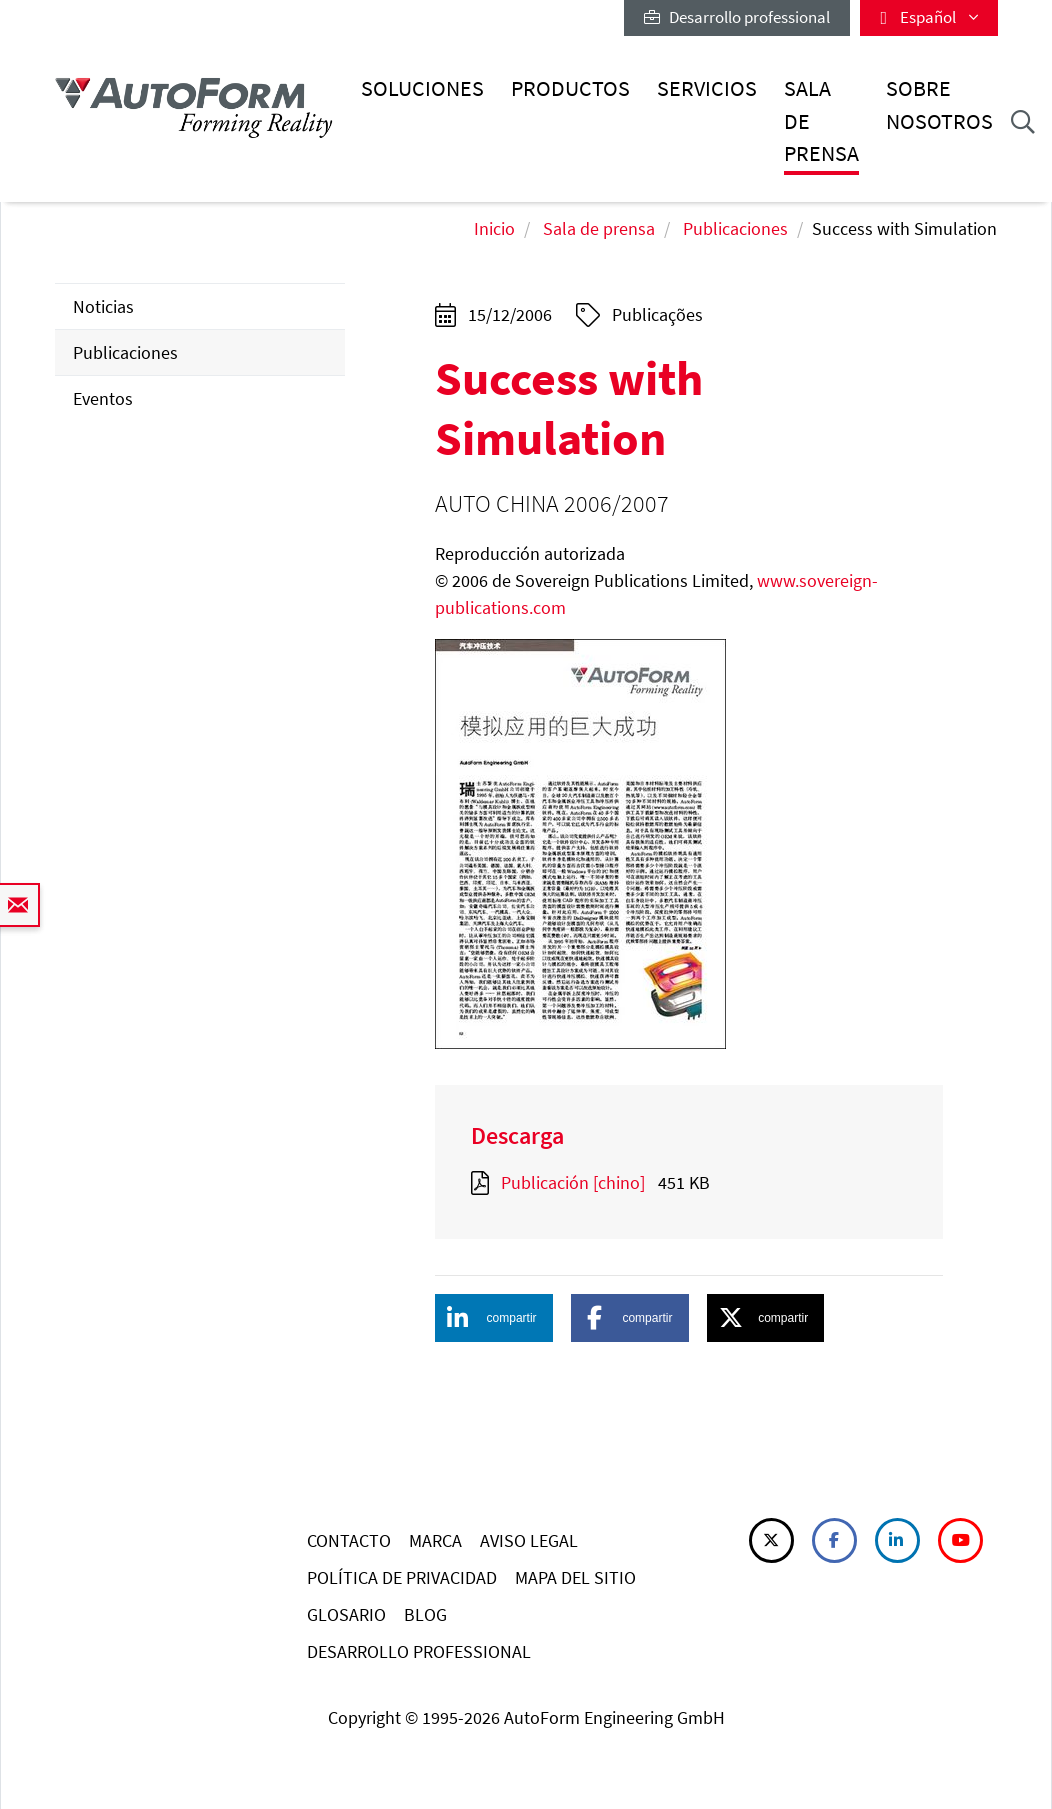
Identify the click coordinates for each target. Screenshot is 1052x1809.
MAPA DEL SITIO (575, 1577)
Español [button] (929, 17)
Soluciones (422, 88)
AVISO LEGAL (529, 1540)
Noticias (103, 306)
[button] (494, 1318)
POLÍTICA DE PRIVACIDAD (402, 1577)
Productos (570, 88)
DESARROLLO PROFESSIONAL (419, 1651)
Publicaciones (735, 228)
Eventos (103, 398)
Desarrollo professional (737, 17)
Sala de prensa (821, 121)
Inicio (494, 228)
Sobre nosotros (939, 104)
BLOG (425, 1614)
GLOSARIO (346, 1614)
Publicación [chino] (573, 1182)
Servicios (707, 88)
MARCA (435, 1540)
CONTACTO (349, 1540)
